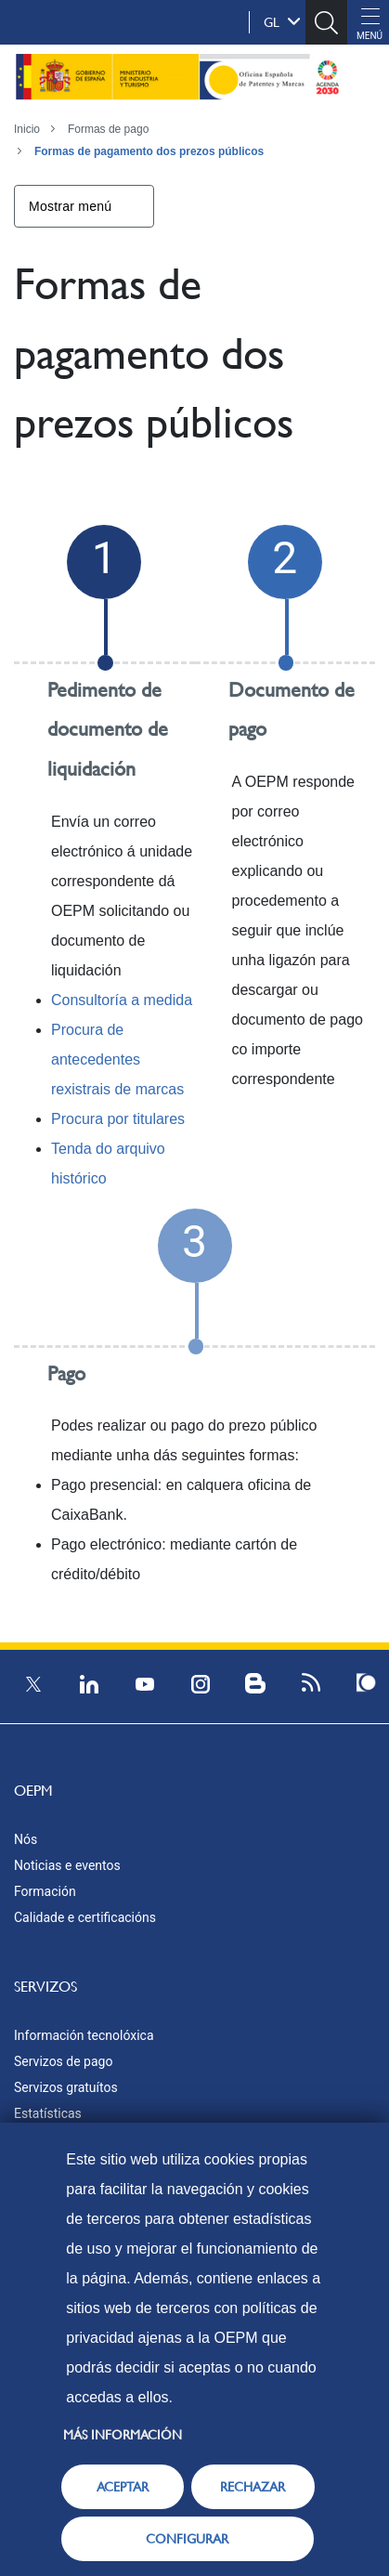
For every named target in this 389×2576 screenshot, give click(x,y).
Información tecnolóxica (84, 2035)
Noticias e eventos (67, 1865)
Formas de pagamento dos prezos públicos (149, 151)
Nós (25, 1839)
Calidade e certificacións (85, 1917)
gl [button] (282, 21)
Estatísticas (48, 2113)
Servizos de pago (63, 2061)
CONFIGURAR (187, 2538)
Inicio (27, 129)
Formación (45, 1891)
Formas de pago (108, 129)
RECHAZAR (252, 2486)
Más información (122, 2434)
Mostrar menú (70, 206)
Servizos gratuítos (66, 2087)
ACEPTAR (123, 2486)
